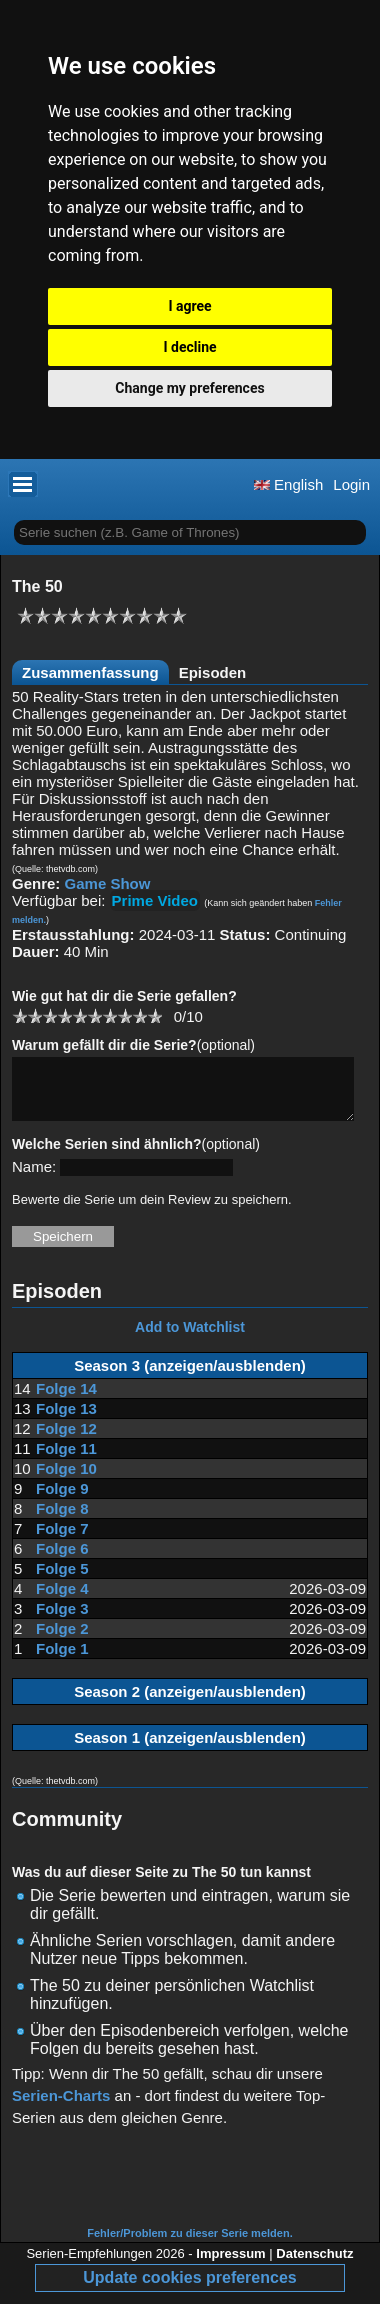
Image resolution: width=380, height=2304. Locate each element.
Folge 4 (62, 1600)
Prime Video (155, 900)
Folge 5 (62, 1580)
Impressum (230, 2265)
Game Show (108, 883)
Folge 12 (66, 1440)
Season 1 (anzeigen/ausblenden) (190, 1749)
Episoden (213, 672)
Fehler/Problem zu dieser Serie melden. (189, 2245)
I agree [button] (189, 306)
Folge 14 (66, 1400)
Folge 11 (66, 1460)
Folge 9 (62, 1500)
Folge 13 (66, 1420)
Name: (34, 1178)
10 (154, 1015)
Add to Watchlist (190, 1339)
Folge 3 (62, 1620)
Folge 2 (62, 1640)
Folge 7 (62, 1540)
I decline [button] (189, 347)
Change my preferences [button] (189, 388)
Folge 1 (62, 1660)
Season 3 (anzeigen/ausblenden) (190, 1377)
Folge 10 (66, 1480)
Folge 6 (62, 1560)
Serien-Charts (61, 2107)
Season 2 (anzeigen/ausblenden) (190, 1703)
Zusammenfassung (90, 672)
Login (351, 484)
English (288, 484)
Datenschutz (314, 2265)
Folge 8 (62, 1520)
